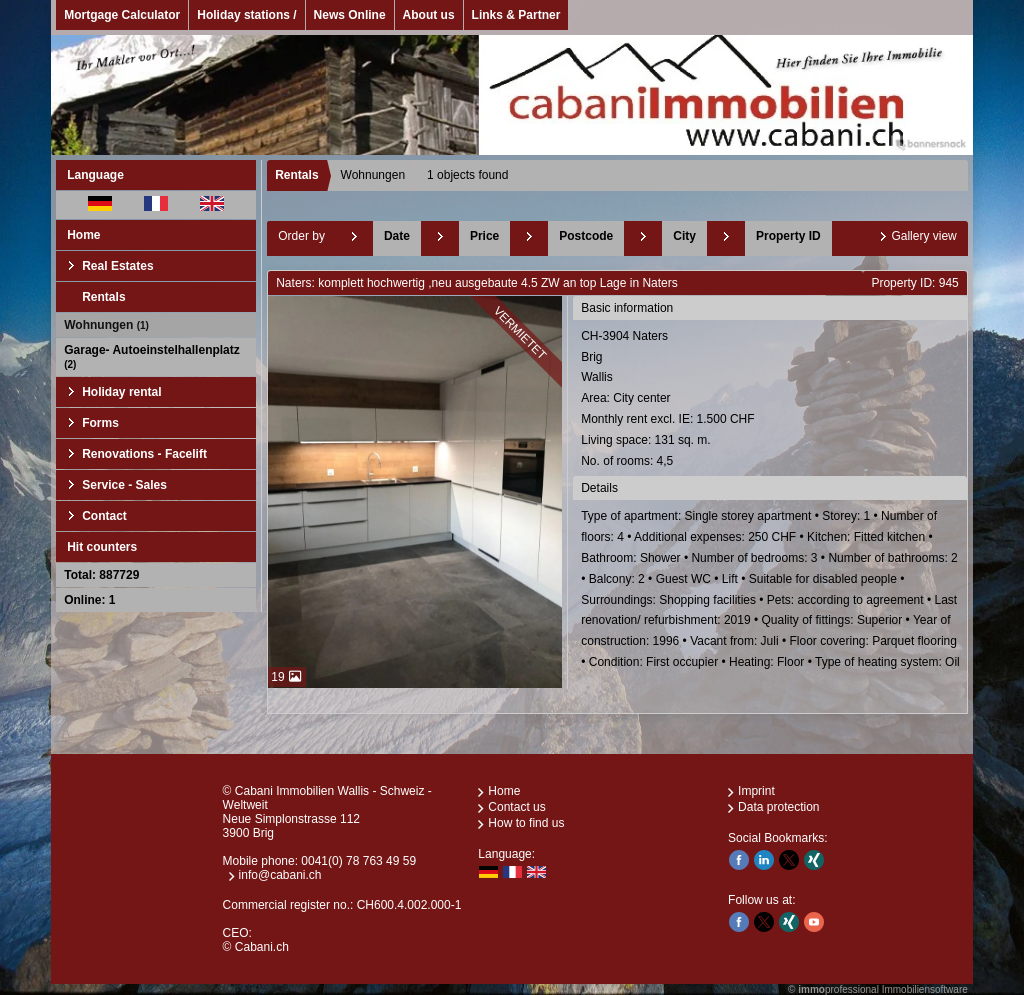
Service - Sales (124, 485)
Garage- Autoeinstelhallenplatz (152, 356)
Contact (104, 516)
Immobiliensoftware (925, 989)
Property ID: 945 (914, 283)
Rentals (103, 297)
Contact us (516, 807)
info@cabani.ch (280, 875)
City (684, 236)
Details (599, 488)
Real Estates (117, 266)
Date (397, 236)
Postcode (586, 236)
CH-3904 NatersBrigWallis (771, 400)
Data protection (778, 807)
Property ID (788, 236)
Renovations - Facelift (144, 454)
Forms (100, 423)
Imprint (756, 791)
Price (484, 236)
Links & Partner (516, 15)
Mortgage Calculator (122, 15)
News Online (350, 15)
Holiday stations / (246, 15)
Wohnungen (106, 325)
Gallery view (923, 236)
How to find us (526, 823)
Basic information (627, 308)
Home (83, 235)
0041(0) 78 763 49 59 (358, 861)
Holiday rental (121, 392)
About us (429, 15)
